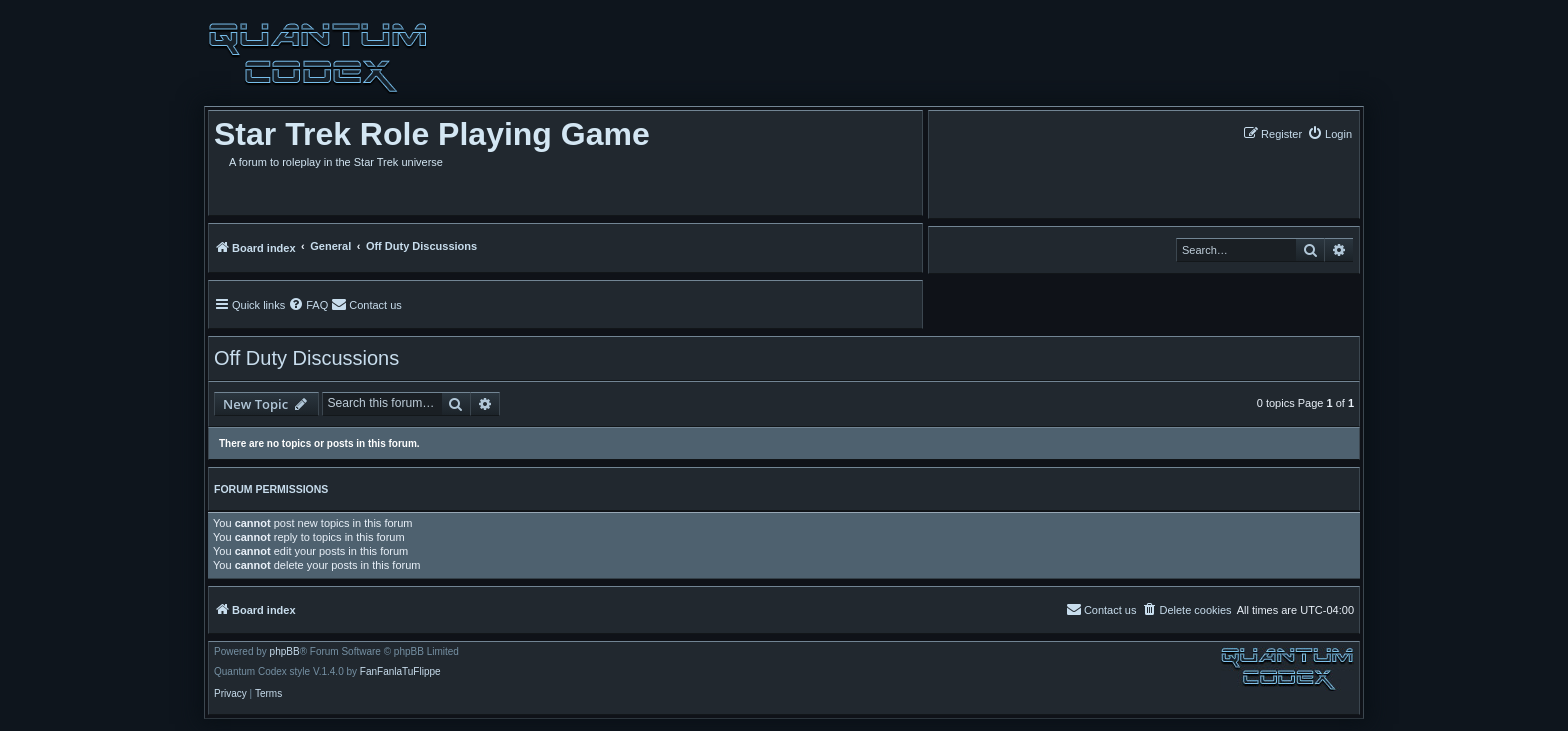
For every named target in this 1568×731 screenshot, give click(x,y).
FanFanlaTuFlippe (400, 672)
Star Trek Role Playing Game (432, 134)
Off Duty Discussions (306, 358)
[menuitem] (1329, 133)
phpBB (285, 652)
